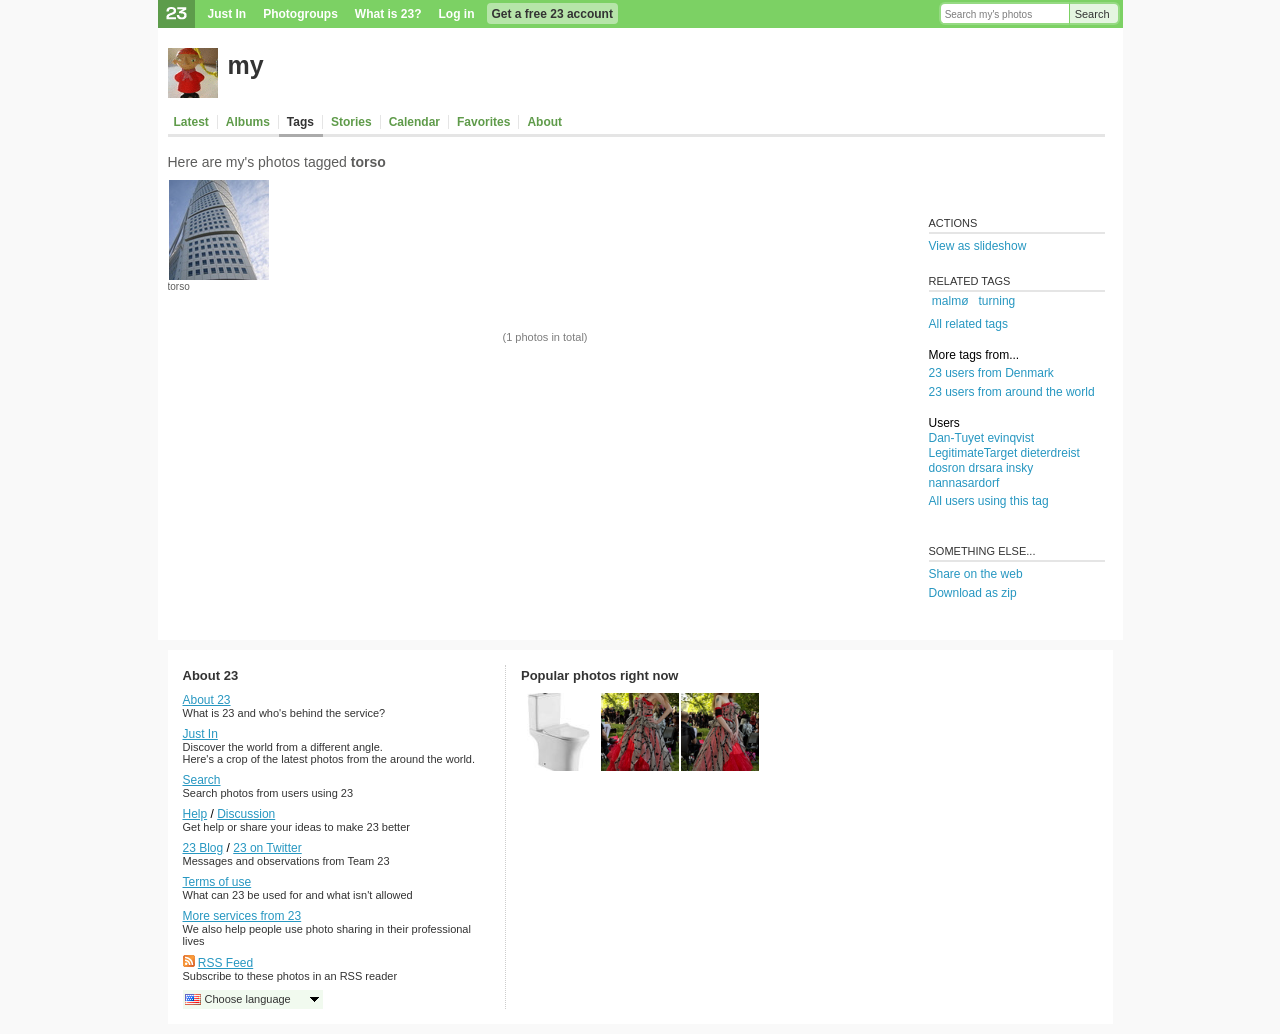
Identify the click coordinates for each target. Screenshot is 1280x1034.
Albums (248, 122)
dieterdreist (1050, 453)
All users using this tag (989, 501)
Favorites (483, 122)
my (246, 65)
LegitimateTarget (973, 453)
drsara (986, 468)
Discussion (246, 814)
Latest (191, 122)
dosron (947, 468)
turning (997, 301)
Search (1092, 14)
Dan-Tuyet (957, 438)
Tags (300, 122)
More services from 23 (242, 916)
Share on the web (976, 574)
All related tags (968, 324)
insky (1019, 468)
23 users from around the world (1012, 392)
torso (179, 286)
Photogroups (300, 14)
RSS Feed (225, 963)
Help (195, 814)
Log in (457, 14)
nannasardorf (964, 483)
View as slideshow (978, 246)
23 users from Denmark (991, 373)
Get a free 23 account (552, 14)
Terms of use (217, 882)
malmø (950, 301)
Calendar (414, 122)
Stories (351, 122)
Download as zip (973, 593)
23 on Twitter (267, 848)
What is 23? (388, 14)
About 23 (207, 700)
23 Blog (203, 848)
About (544, 122)
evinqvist (1010, 438)
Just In (227, 14)
